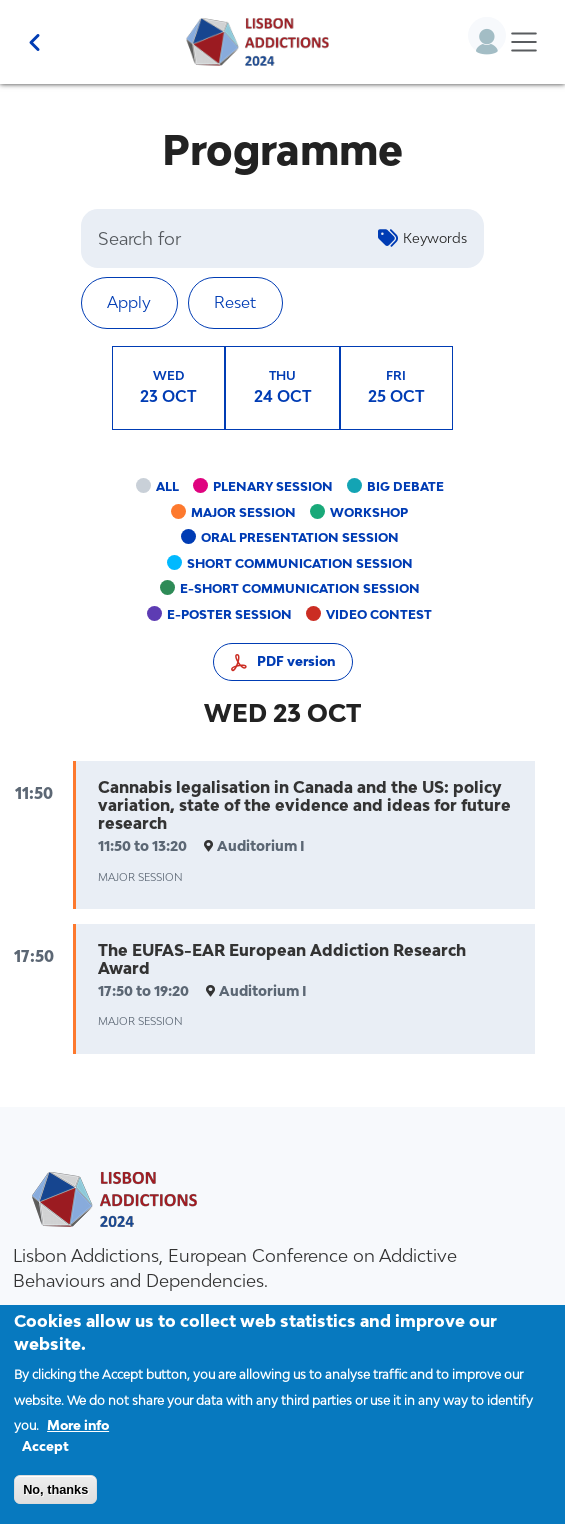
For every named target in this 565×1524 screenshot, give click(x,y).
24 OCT (283, 386)
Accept (45, 1462)
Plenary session (273, 486)
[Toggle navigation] (523, 42)
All (167, 486)
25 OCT (396, 386)
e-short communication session (300, 588)
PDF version (296, 661)
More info (78, 1442)
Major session (243, 512)
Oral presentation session (300, 537)
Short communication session (300, 563)
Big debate (405, 486)
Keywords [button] (435, 238)
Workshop (369, 512)
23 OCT (168, 386)
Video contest (379, 614)
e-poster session (229, 614)
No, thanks (55, 1506)
